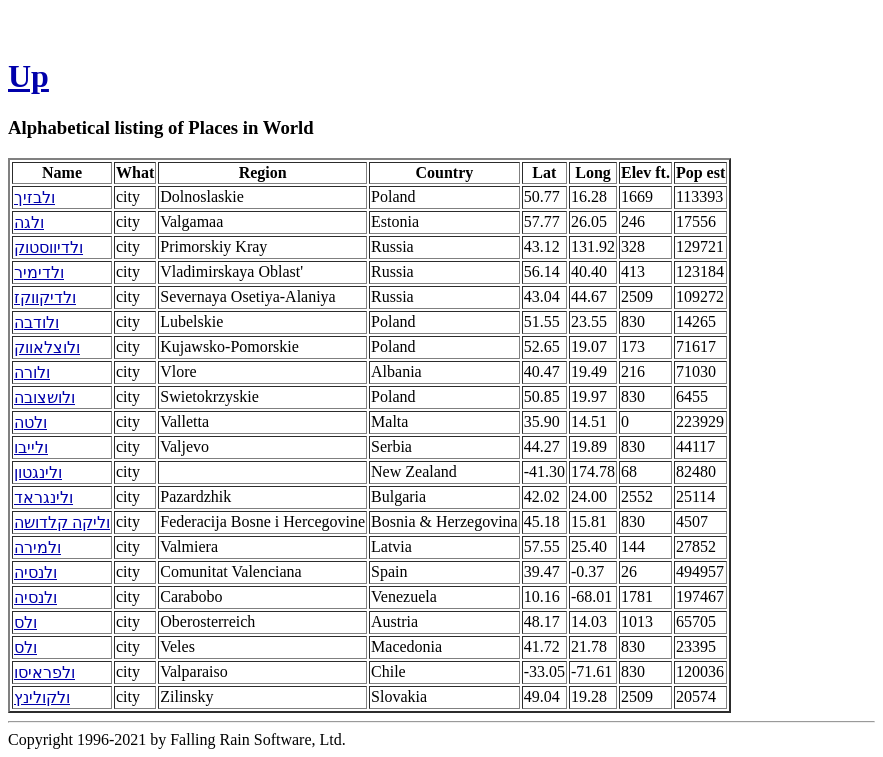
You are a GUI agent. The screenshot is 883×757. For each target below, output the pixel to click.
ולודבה (36, 322)
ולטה (30, 422)
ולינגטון (38, 472)
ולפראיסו (44, 672)
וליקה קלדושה (62, 522)
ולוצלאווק (47, 347)
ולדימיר (39, 272)
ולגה (29, 222)
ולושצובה (44, 397)
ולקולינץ (42, 697)
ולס (25, 622)
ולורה (32, 372)
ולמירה (37, 547)
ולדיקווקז (45, 297)
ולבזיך (34, 197)
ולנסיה (35, 572)
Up (28, 76)
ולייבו (31, 447)
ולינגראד (43, 497)
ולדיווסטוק (48, 247)
